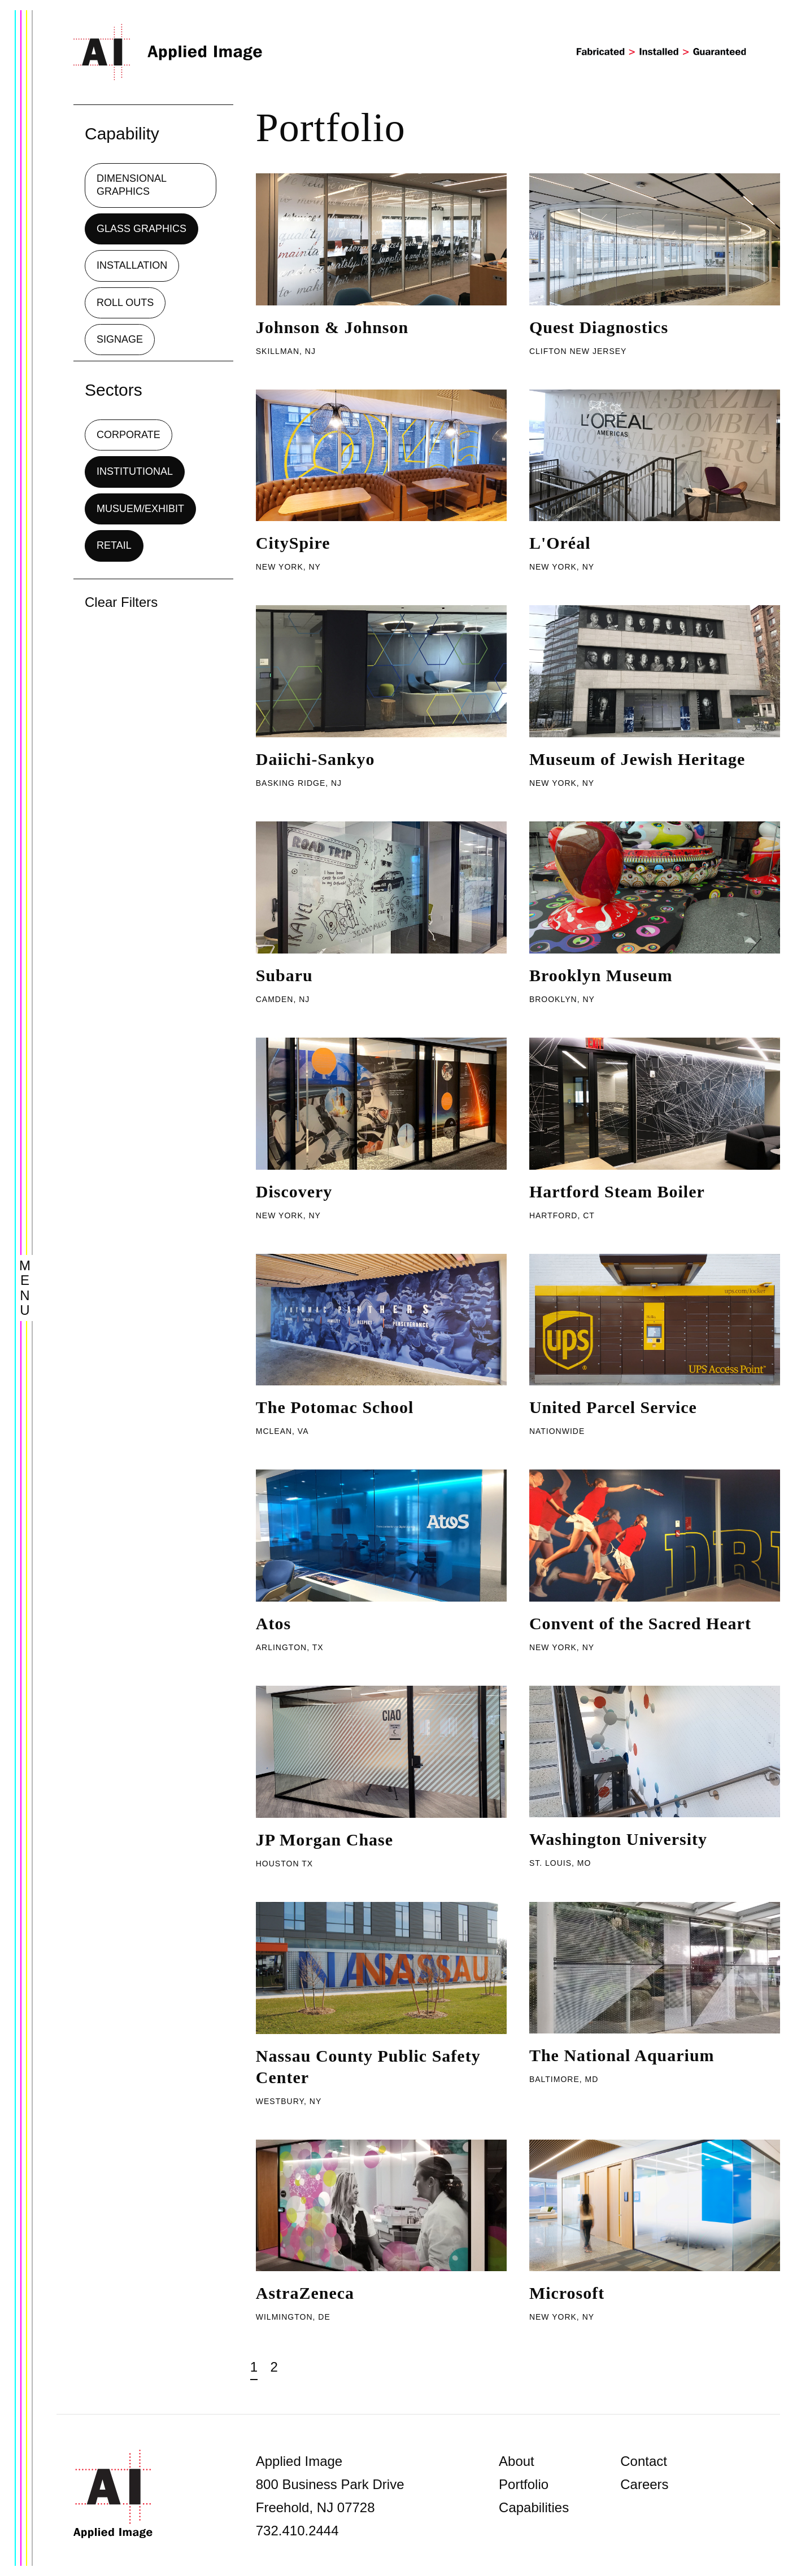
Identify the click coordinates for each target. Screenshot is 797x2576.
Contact (643, 2461)
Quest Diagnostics (598, 327)
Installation (132, 265)
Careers (644, 2484)
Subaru (284, 975)
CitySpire (293, 542)
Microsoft (566, 2293)
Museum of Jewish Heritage (637, 759)
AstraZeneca (305, 2293)
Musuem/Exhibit (140, 508)
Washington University (618, 1839)
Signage (120, 339)
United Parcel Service (613, 1407)
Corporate (128, 434)
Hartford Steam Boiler (617, 1191)
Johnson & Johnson (332, 327)
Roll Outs (125, 302)
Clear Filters (121, 602)
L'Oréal (560, 542)
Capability (122, 133)
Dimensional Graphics (132, 185)
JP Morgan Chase (324, 1839)
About (516, 2461)
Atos (273, 1623)
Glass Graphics (141, 228)
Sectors (113, 390)
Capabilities (534, 2507)
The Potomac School (335, 1407)
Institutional (135, 471)
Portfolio (523, 2484)
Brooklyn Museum (601, 975)
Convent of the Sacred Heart (640, 1623)
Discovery (294, 1191)
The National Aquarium (622, 2055)
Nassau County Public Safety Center (368, 2066)
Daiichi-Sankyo (315, 759)
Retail (114, 545)
